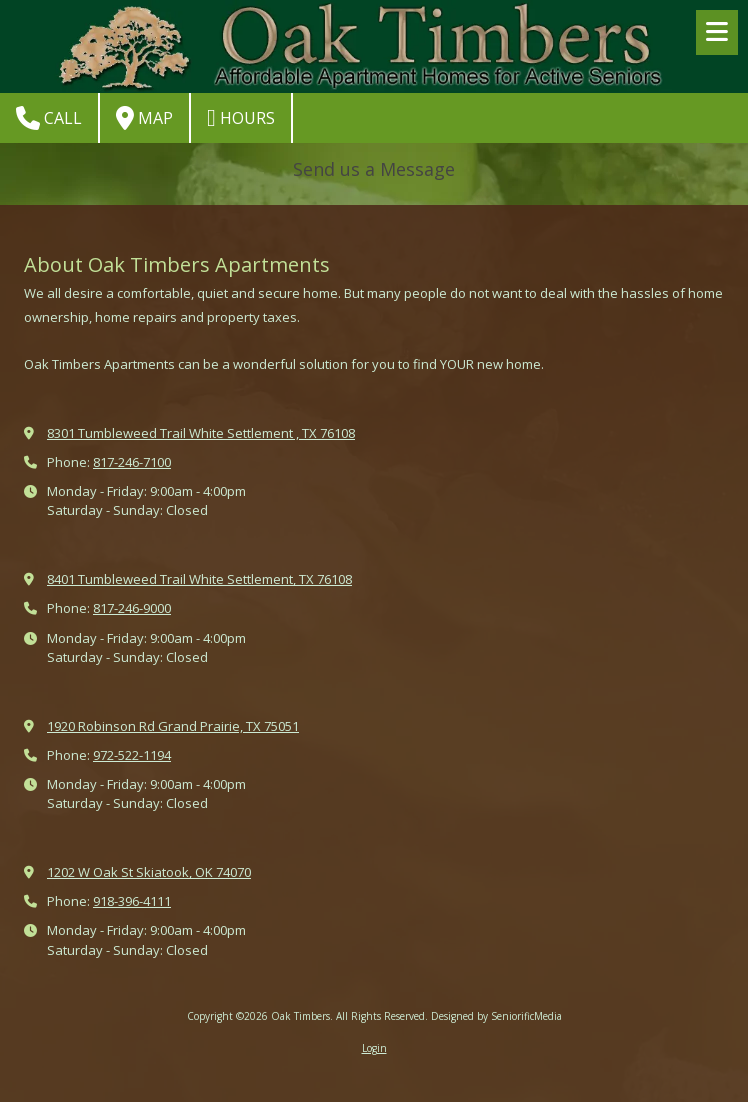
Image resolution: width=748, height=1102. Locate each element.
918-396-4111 (132, 901)
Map (144, 118)
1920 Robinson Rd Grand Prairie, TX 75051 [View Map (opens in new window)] (173, 726)
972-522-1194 (132, 755)
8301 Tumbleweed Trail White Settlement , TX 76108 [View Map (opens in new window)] (201, 433)
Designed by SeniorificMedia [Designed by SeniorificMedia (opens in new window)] (496, 1016)
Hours (241, 118)
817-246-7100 (132, 462)
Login (374, 1048)
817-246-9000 (132, 608)
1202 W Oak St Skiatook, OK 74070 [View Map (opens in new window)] (149, 872)
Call (49, 118)
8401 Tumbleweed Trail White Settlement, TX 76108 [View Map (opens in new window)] (199, 579)
